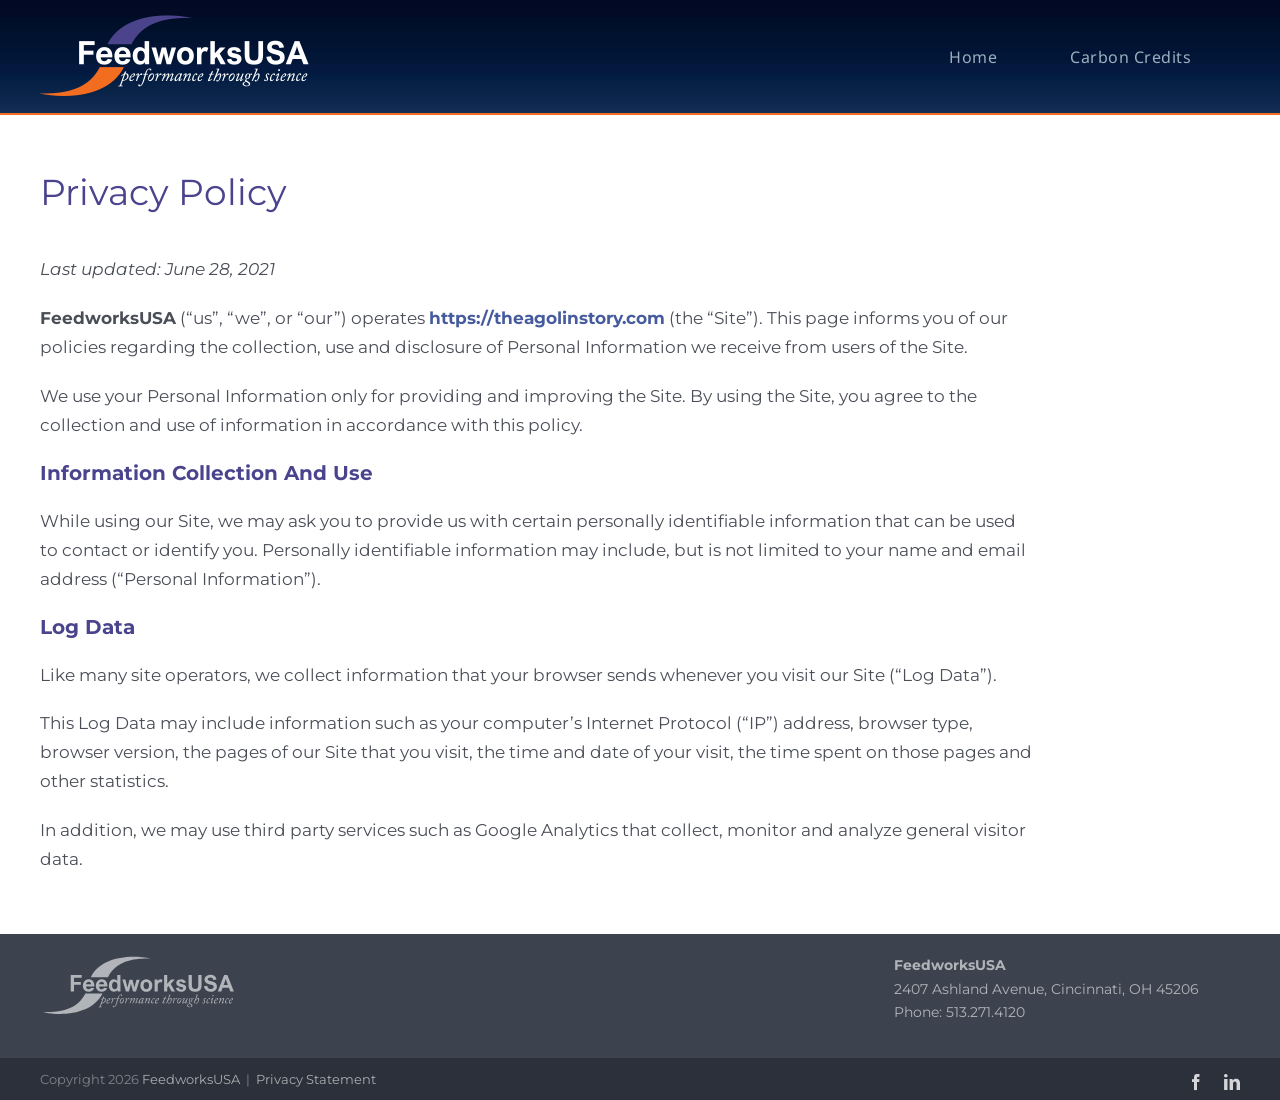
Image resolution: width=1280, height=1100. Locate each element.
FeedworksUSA (191, 1079)
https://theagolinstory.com (547, 318)
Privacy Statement (316, 1079)
